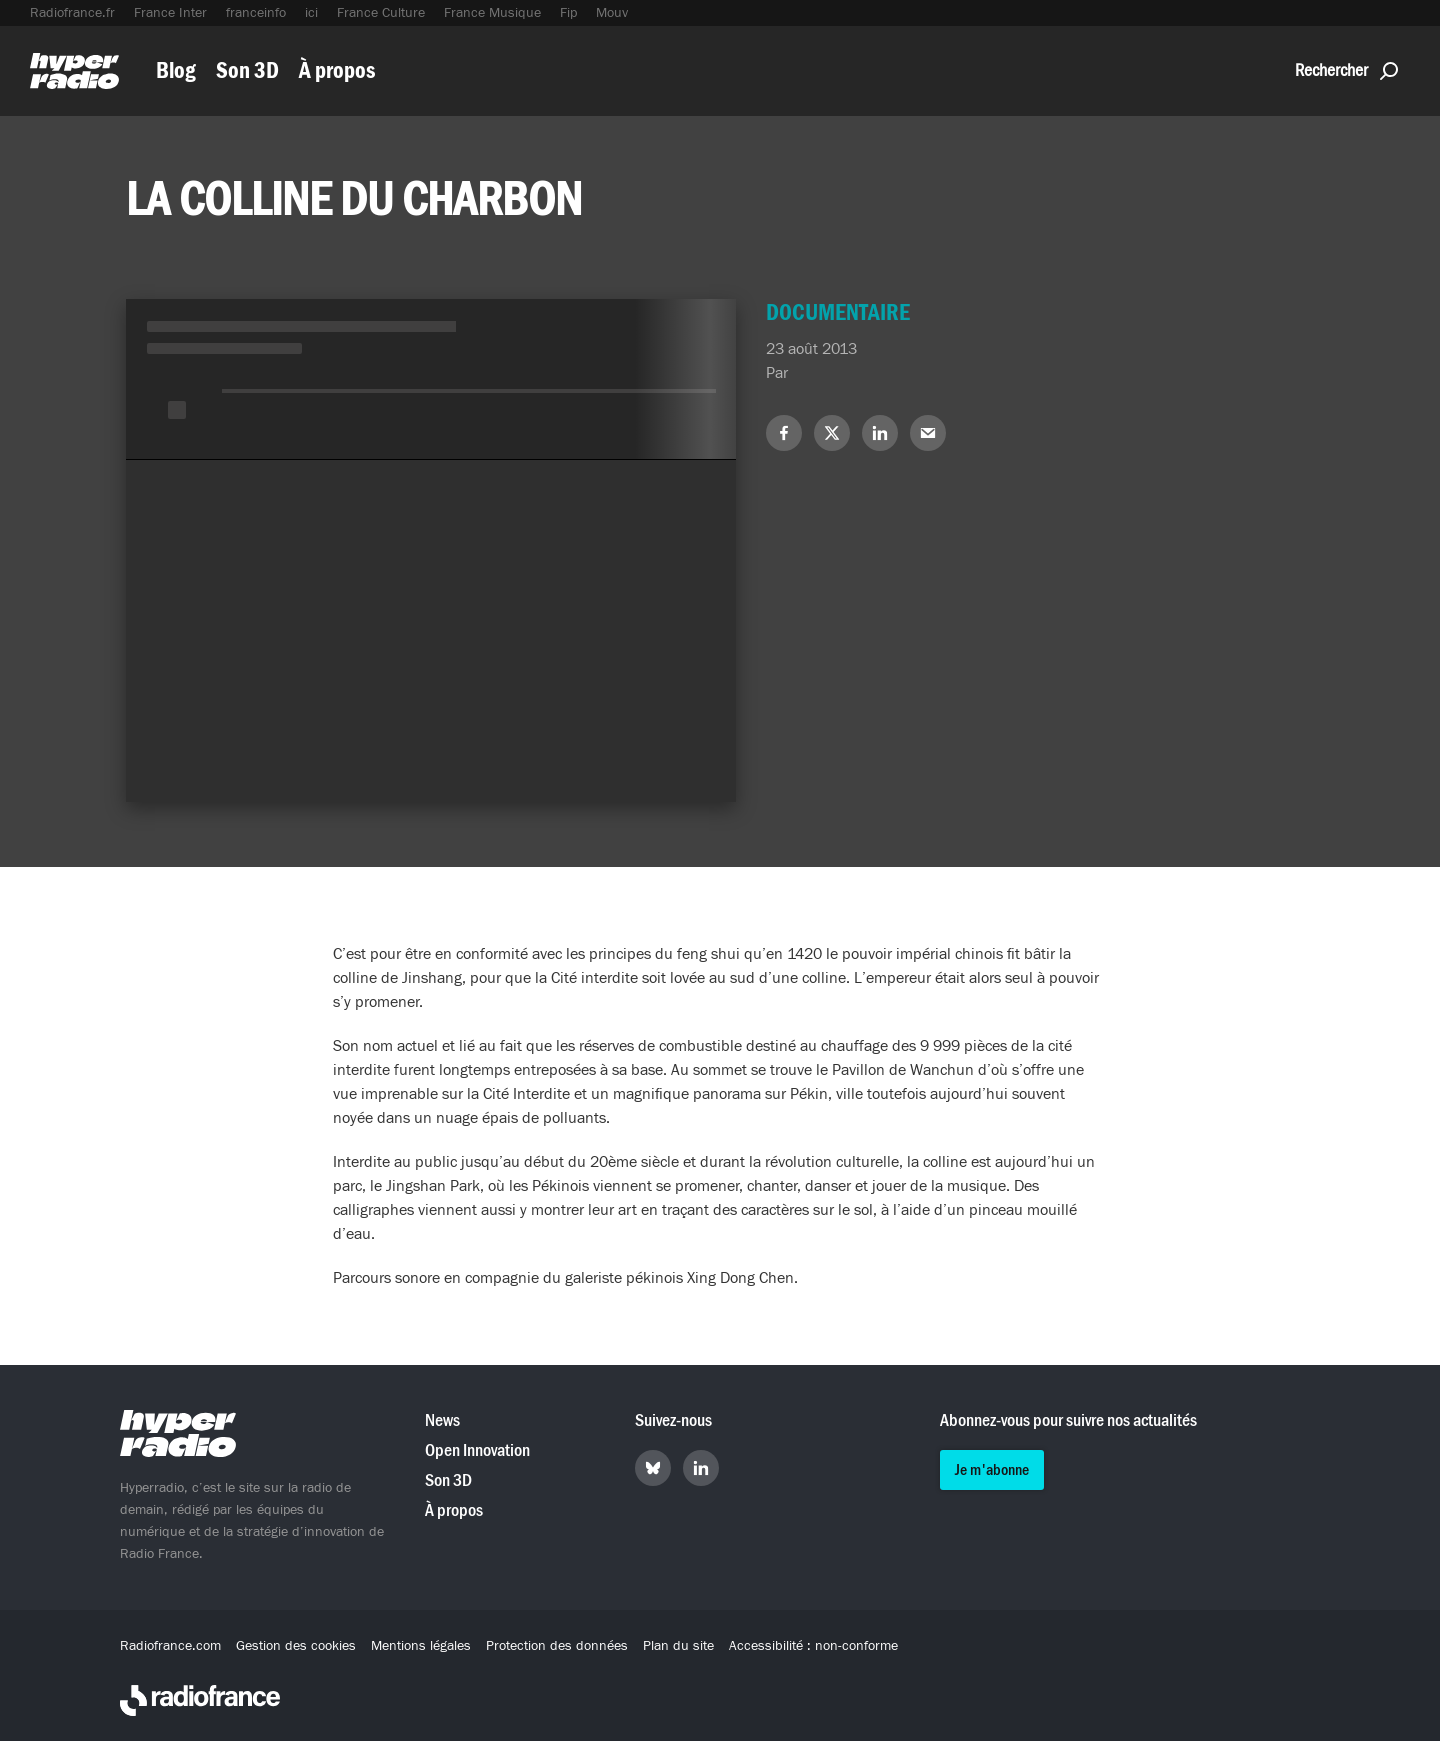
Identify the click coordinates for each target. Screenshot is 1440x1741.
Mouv (612, 13)
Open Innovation (477, 1450)
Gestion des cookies (296, 1646)
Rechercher (1346, 70)
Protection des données (557, 1646)
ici (311, 13)
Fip (568, 13)
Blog (176, 70)
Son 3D (247, 70)
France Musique (492, 13)
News (442, 1420)
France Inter (170, 13)
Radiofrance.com (170, 1646)
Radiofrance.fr (72, 13)
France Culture (381, 13)
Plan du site (678, 1646)
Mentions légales (421, 1646)
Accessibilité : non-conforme (813, 1646)
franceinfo (256, 13)
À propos (337, 70)
